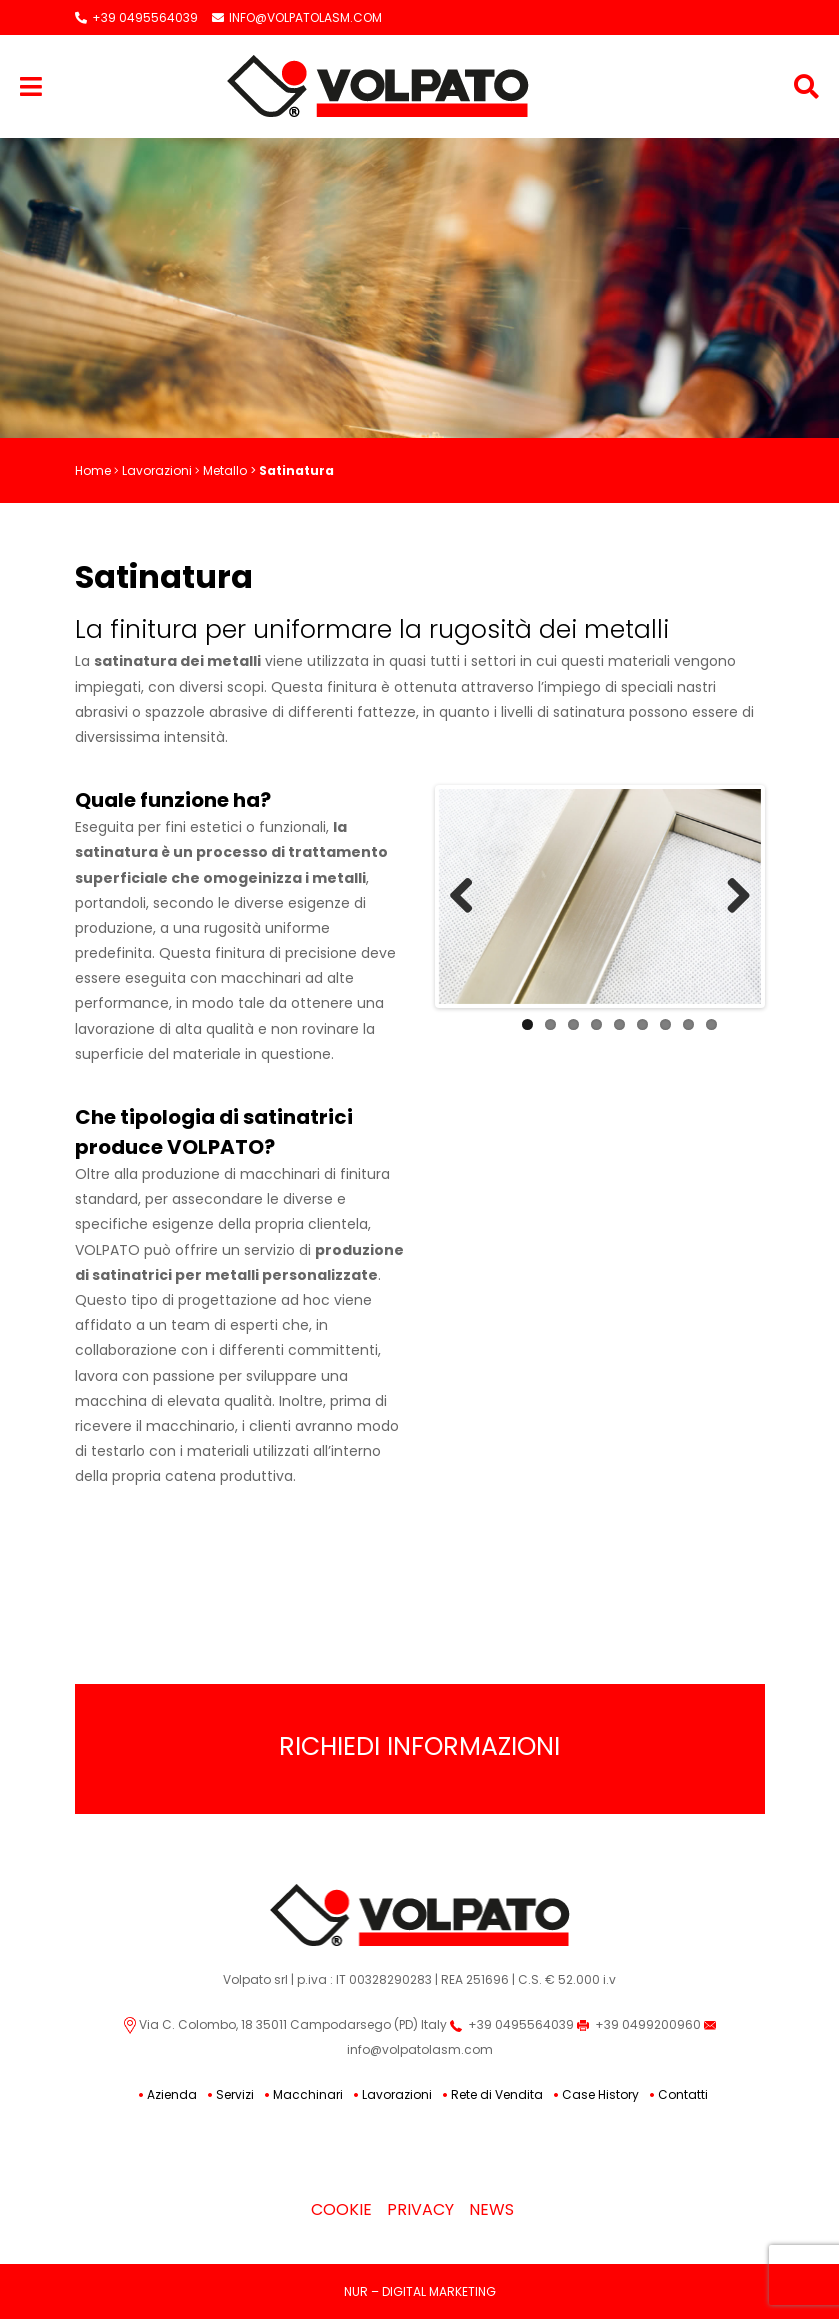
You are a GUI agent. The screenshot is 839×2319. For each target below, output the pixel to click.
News (491, 2209)
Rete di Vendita (497, 2094)
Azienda (172, 2094)
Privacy (420, 2209)
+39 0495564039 (136, 17)
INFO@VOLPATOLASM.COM (297, 17)
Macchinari (308, 2094)
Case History (600, 2094)
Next (731, 897)
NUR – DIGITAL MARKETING (420, 2291)
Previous (469, 897)
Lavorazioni (157, 470)
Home (93, 470)
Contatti (683, 2094)
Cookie (341, 2209)
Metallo (225, 470)
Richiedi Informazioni (419, 1746)
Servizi (235, 2094)
